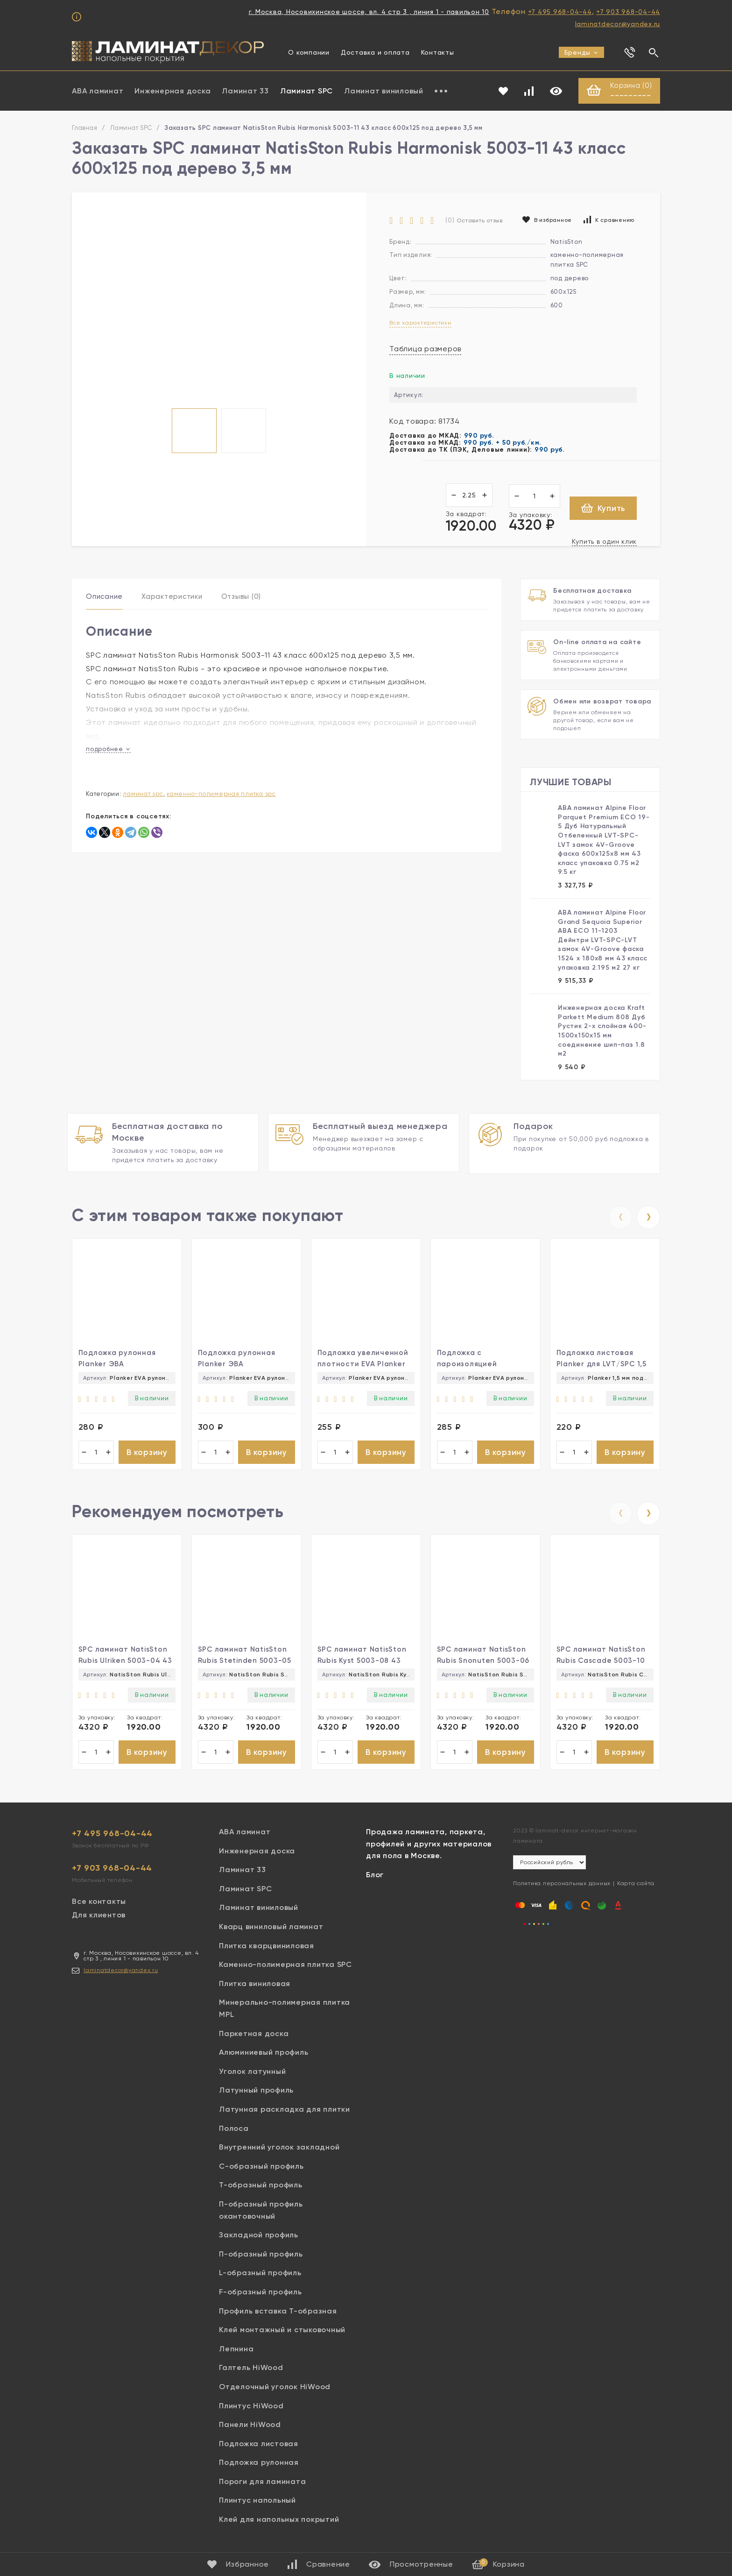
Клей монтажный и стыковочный (282, 2333)
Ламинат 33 (245, 91)
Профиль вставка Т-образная (278, 2314)
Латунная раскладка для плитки (284, 2112)
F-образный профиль (260, 2295)
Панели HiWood (250, 2428)
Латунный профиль (256, 2094)
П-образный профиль (261, 2257)
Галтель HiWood (251, 2371)
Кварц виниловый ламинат (271, 1930)
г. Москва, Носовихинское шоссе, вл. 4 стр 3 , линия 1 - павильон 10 (369, 11)
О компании (309, 52)
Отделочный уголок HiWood (275, 2390)
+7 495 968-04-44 (560, 11)
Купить (603, 509)
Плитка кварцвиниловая (266, 1949)
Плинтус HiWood (251, 2409)
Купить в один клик (604, 542)
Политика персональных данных (562, 1887)
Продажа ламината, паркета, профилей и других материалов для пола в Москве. (429, 1847)
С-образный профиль (261, 2169)
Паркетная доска (254, 2037)
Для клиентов (99, 1918)
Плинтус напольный (257, 2504)
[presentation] (620, 1216)
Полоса (234, 2132)
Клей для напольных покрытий (279, 2523)
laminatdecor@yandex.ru (618, 24)
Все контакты (99, 1905)
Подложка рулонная (259, 2466)
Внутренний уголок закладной (279, 2151)
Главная (84, 129)
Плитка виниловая (254, 1987)
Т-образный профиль (261, 2189)
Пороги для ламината (262, 2485)
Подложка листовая (258, 2447)
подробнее (108, 749)
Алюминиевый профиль (263, 2056)
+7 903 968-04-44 (628, 11)
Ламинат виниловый (383, 91)
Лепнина (236, 2352)
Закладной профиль (258, 2239)
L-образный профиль (260, 2276)
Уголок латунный (252, 2075)
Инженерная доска (172, 91)
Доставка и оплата (375, 52)
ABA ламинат (97, 91)
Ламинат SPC (306, 91)
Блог (375, 1878)
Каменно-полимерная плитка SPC (221, 794)
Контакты (437, 52)
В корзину (147, 1452)
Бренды (581, 52)
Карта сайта (636, 1887)
